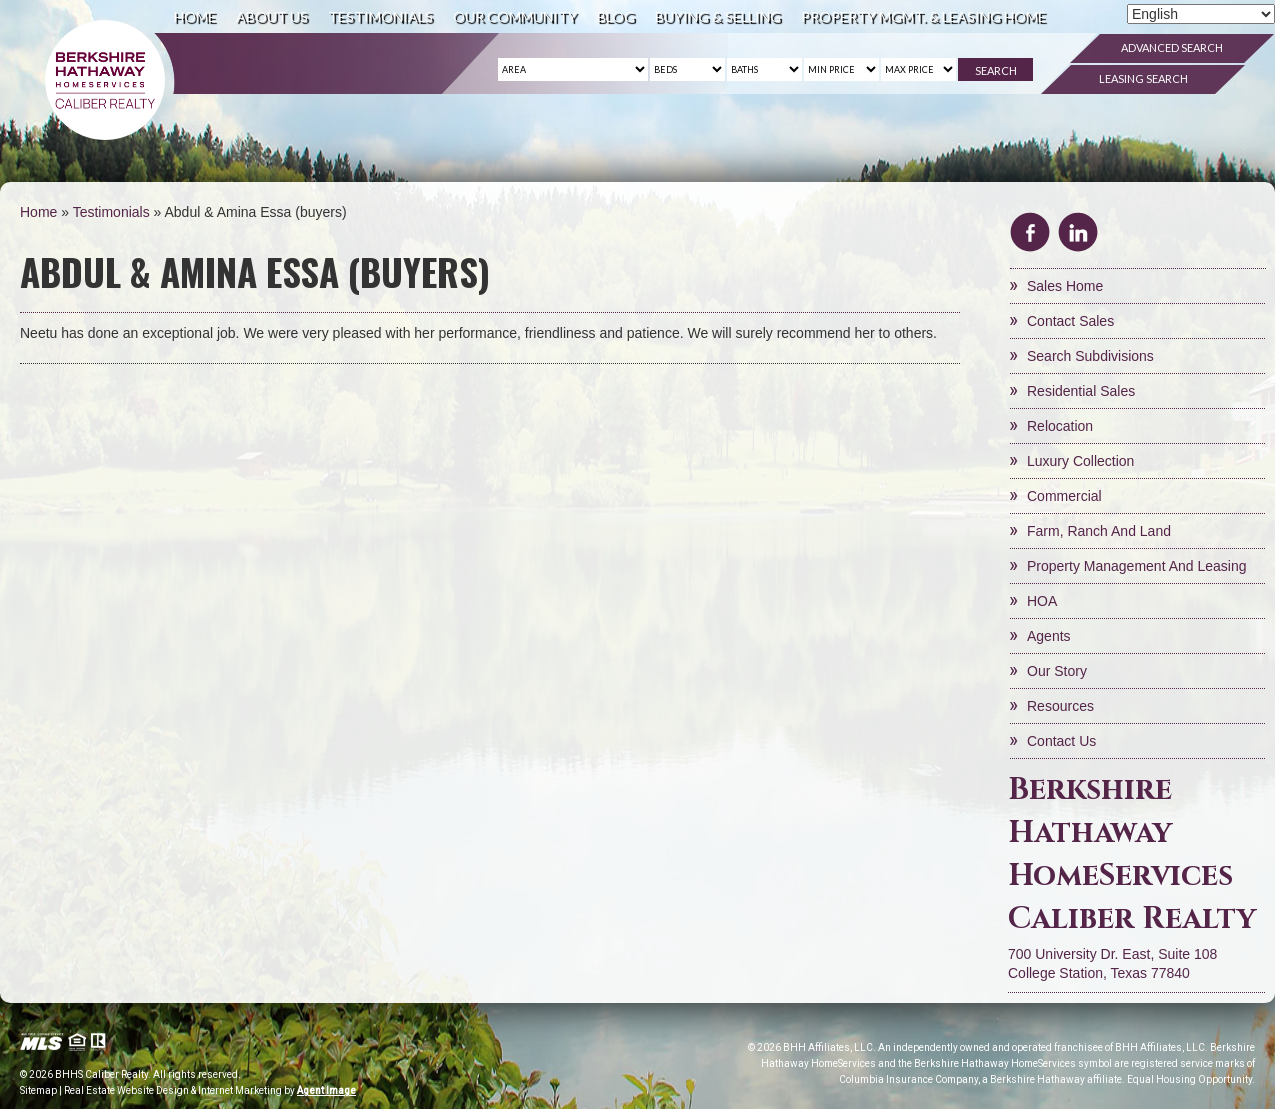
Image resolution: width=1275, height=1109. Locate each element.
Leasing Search (1143, 78)
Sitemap (38, 1090)
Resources (1060, 706)
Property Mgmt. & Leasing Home (923, 16)
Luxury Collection (1080, 461)
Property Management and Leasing (1136, 566)
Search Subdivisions (1090, 356)
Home (195, 16)
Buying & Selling (718, 16)
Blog (616, 16)
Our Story (1057, 671)
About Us (272, 16)
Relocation (1060, 426)
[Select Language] (1201, 14)
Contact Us (1061, 741)
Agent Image (326, 1090)
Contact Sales (1070, 321)
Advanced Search (1172, 47)
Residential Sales (1081, 391)
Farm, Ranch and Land (1099, 531)
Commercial (1064, 496)
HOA (1042, 601)
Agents (1049, 636)
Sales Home (1065, 286)
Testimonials (380, 16)
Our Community (515, 16)
